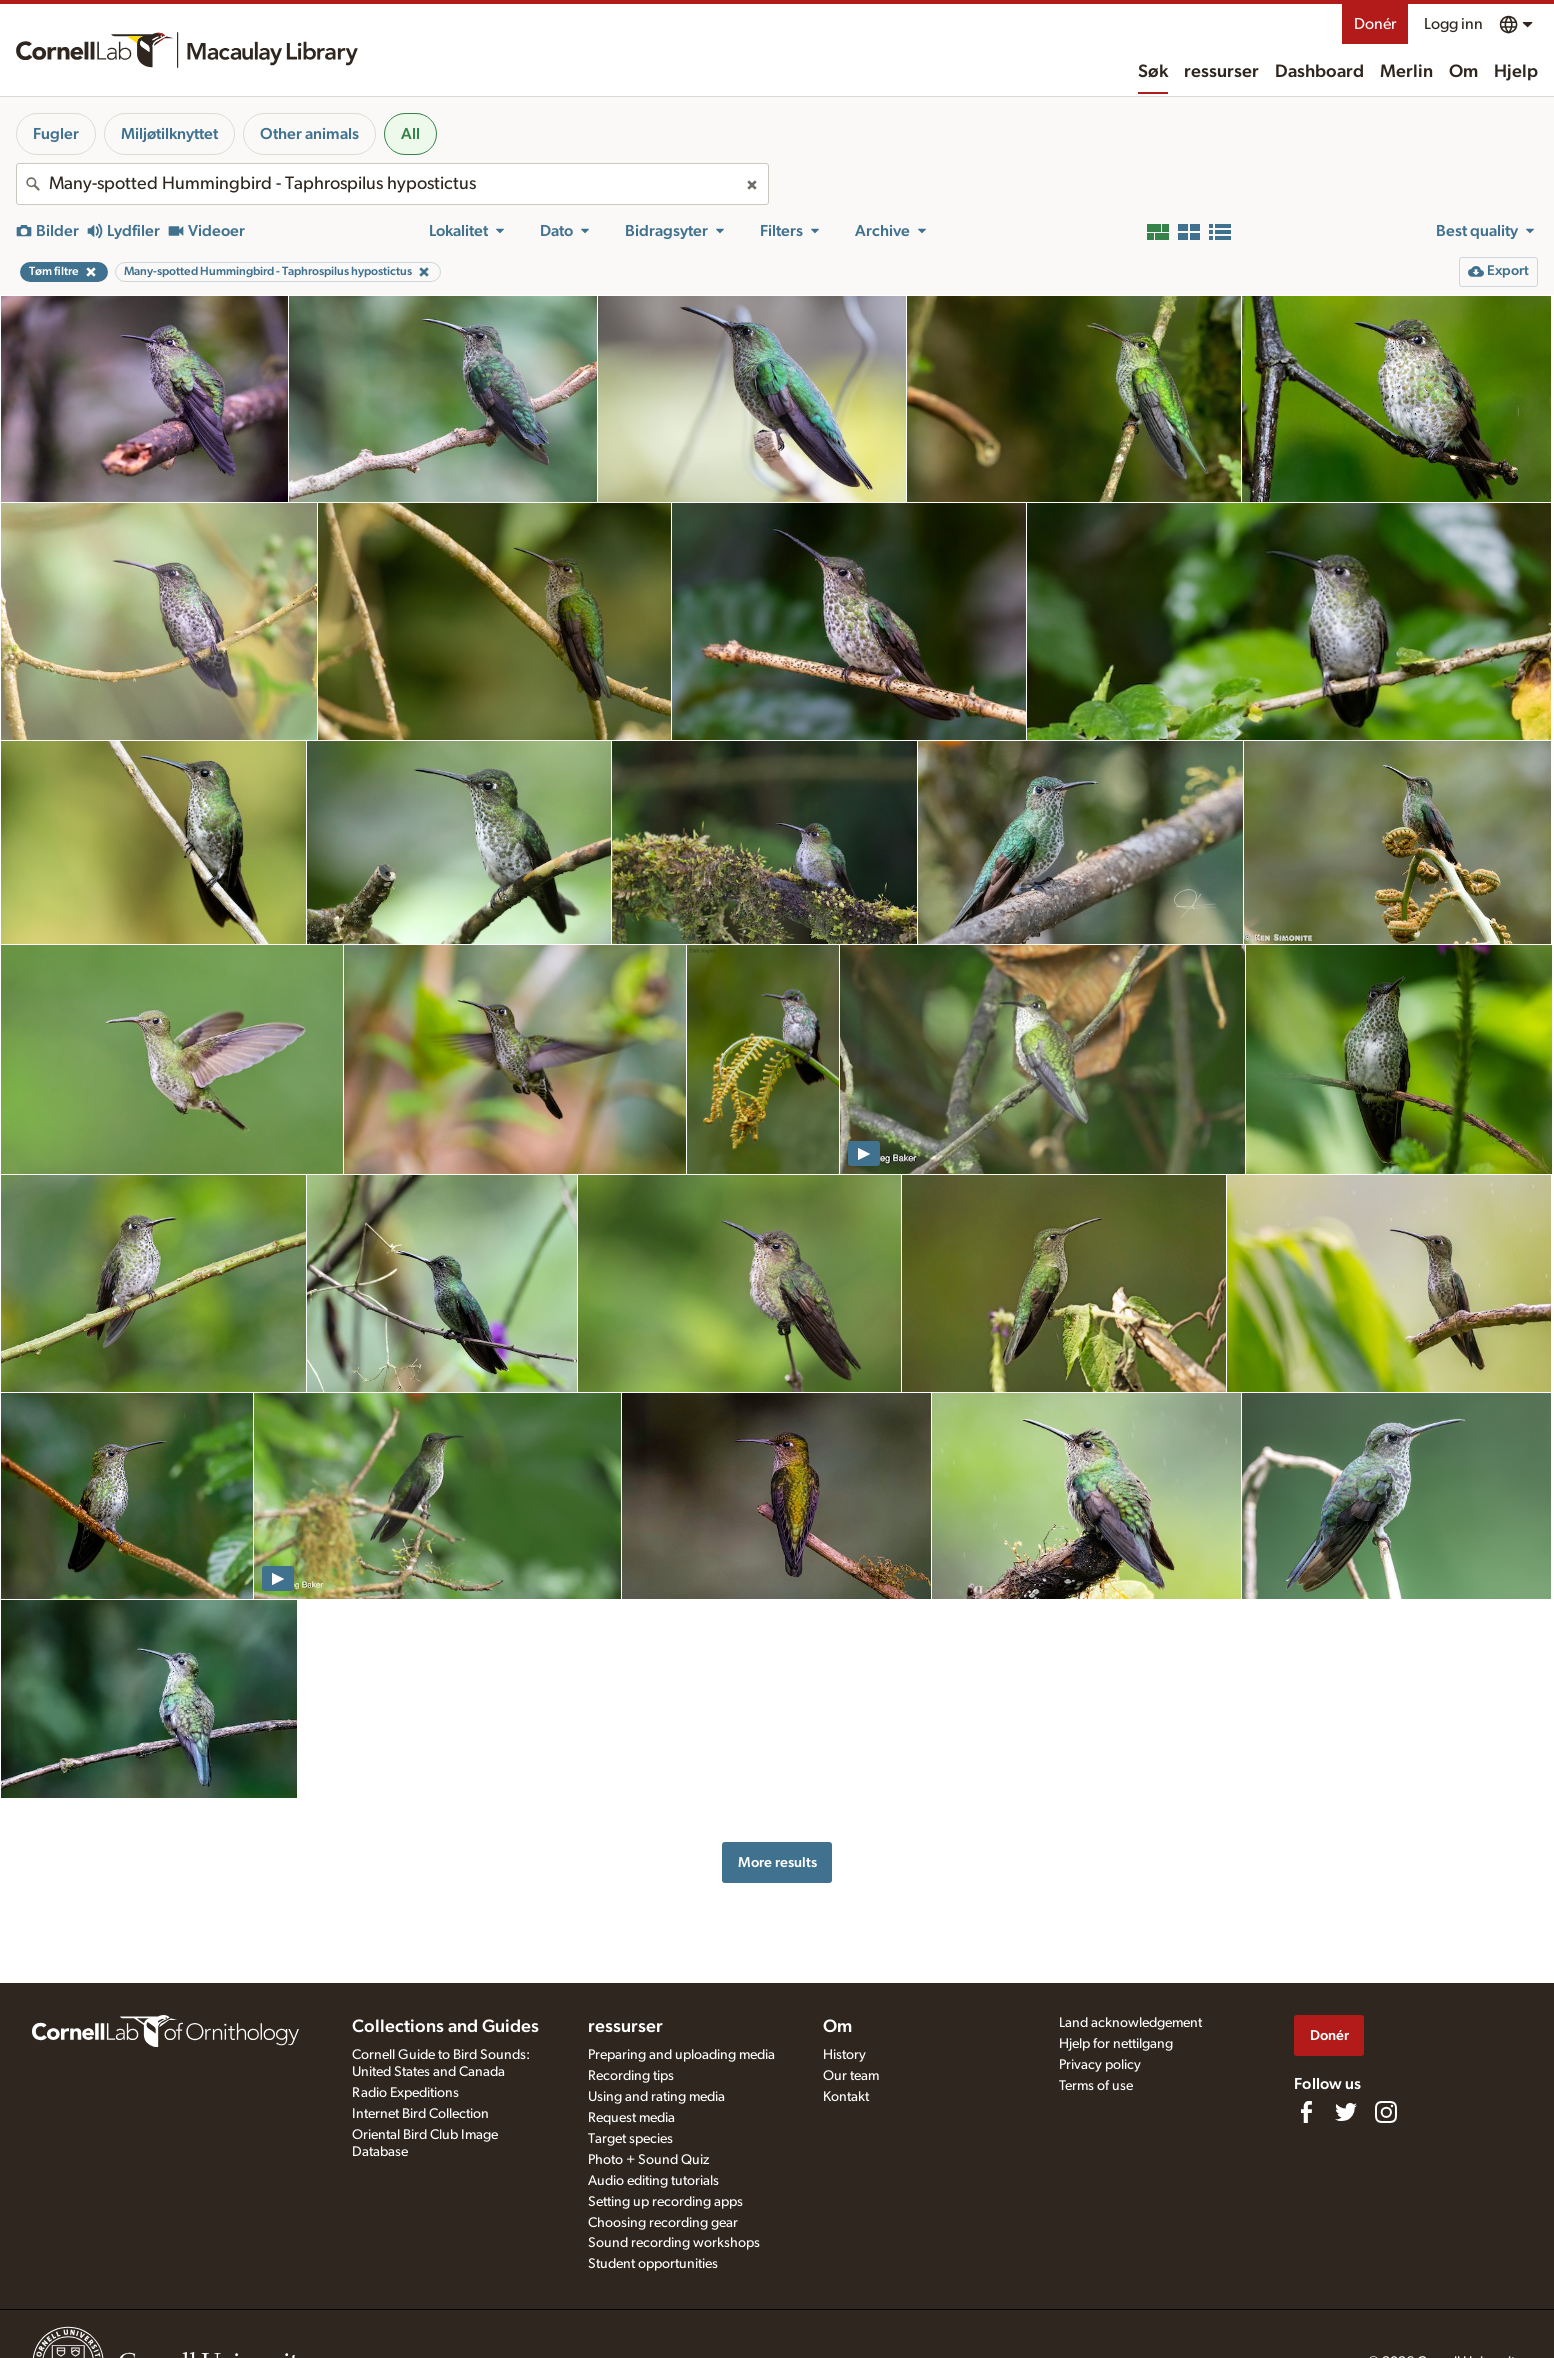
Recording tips (631, 2076)
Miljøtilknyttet (169, 134)
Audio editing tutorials (653, 2181)
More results (777, 1862)
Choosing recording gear (663, 2223)
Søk (1153, 72)
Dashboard (1319, 72)
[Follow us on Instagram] (1386, 2112)
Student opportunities (653, 2264)
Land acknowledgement (1130, 2023)
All (410, 134)
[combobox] (392, 184)
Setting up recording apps (665, 2202)
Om (1463, 72)
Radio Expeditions (405, 2093)
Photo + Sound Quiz (648, 2160)
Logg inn (1453, 24)
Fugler (56, 134)
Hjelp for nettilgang (1116, 2044)
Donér (1375, 24)
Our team (851, 2076)
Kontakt (846, 2097)
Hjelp (1516, 72)
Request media (631, 2118)
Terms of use (1096, 2086)
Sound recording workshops (674, 2243)
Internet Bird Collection (420, 2114)
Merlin (1406, 72)
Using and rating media (656, 2097)
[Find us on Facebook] (1306, 2112)
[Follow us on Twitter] (1346, 2112)
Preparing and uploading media (681, 2055)
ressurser (1221, 72)
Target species (630, 2139)
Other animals (309, 134)
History (844, 2055)
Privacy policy (1100, 2065)
